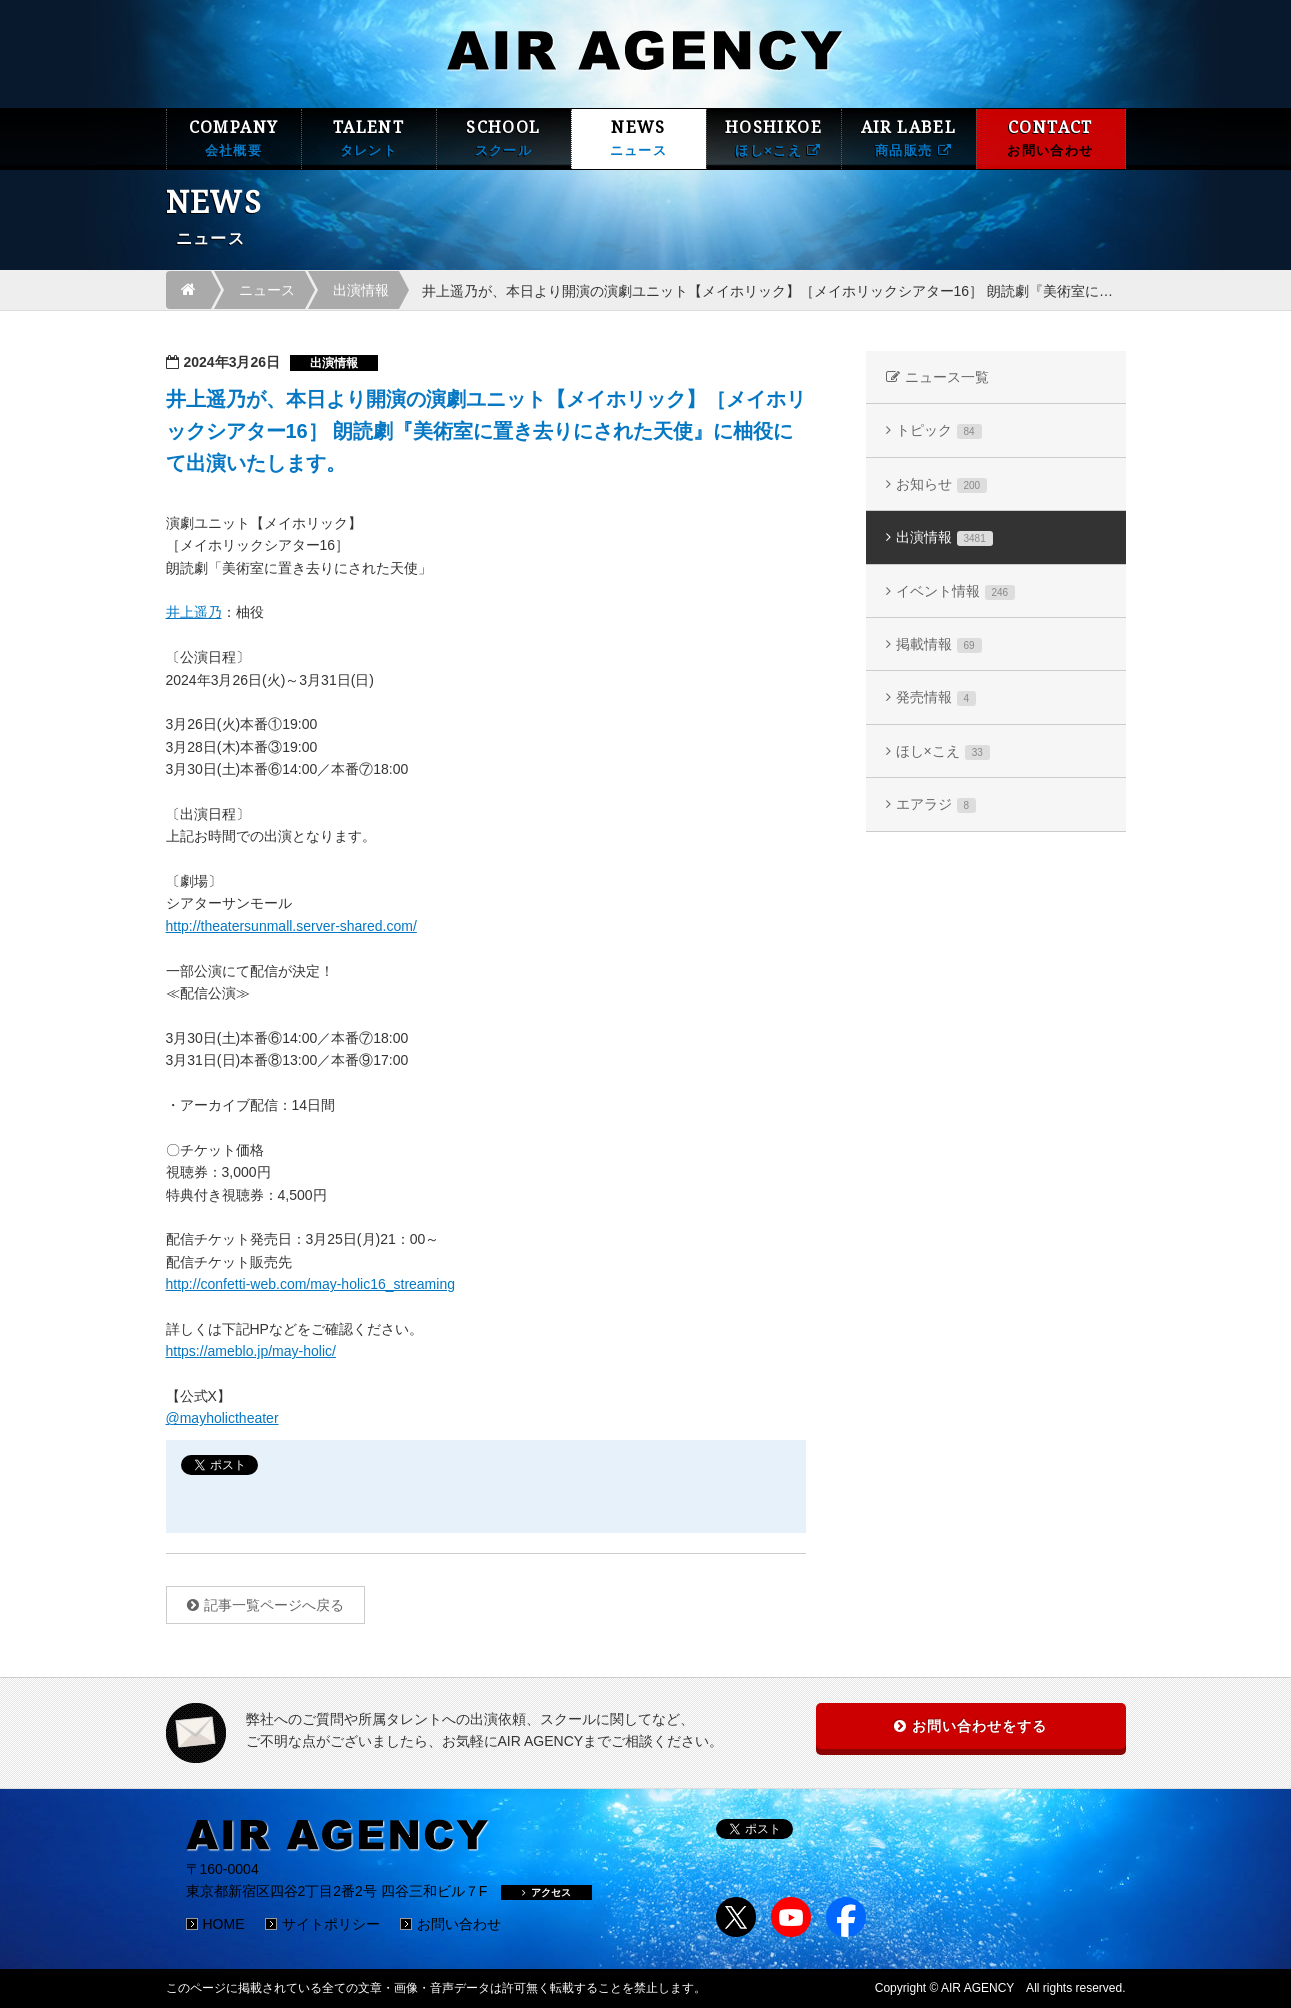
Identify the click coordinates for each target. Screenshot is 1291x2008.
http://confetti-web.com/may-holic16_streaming (310, 1284)
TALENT (369, 138)
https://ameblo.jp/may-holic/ (251, 1351)
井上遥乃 (194, 612)
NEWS (639, 138)
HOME (224, 1924)
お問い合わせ (459, 1924)
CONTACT (1051, 138)
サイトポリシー (331, 1924)
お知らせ (942, 484)
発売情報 (936, 697)
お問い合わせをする (979, 1726)
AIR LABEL (909, 138)
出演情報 (361, 290)
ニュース (267, 290)
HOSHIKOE (774, 138)
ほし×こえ (943, 751)
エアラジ (936, 804)
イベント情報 (956, 591)
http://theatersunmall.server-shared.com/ (291, 926)
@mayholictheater (222, 1418)
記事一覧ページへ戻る (274, 1605)
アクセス (546, 1892)
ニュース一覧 (947, 377)
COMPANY (234, 138)
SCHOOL (504, 138)
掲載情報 (939, 644)
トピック (939, 430)
